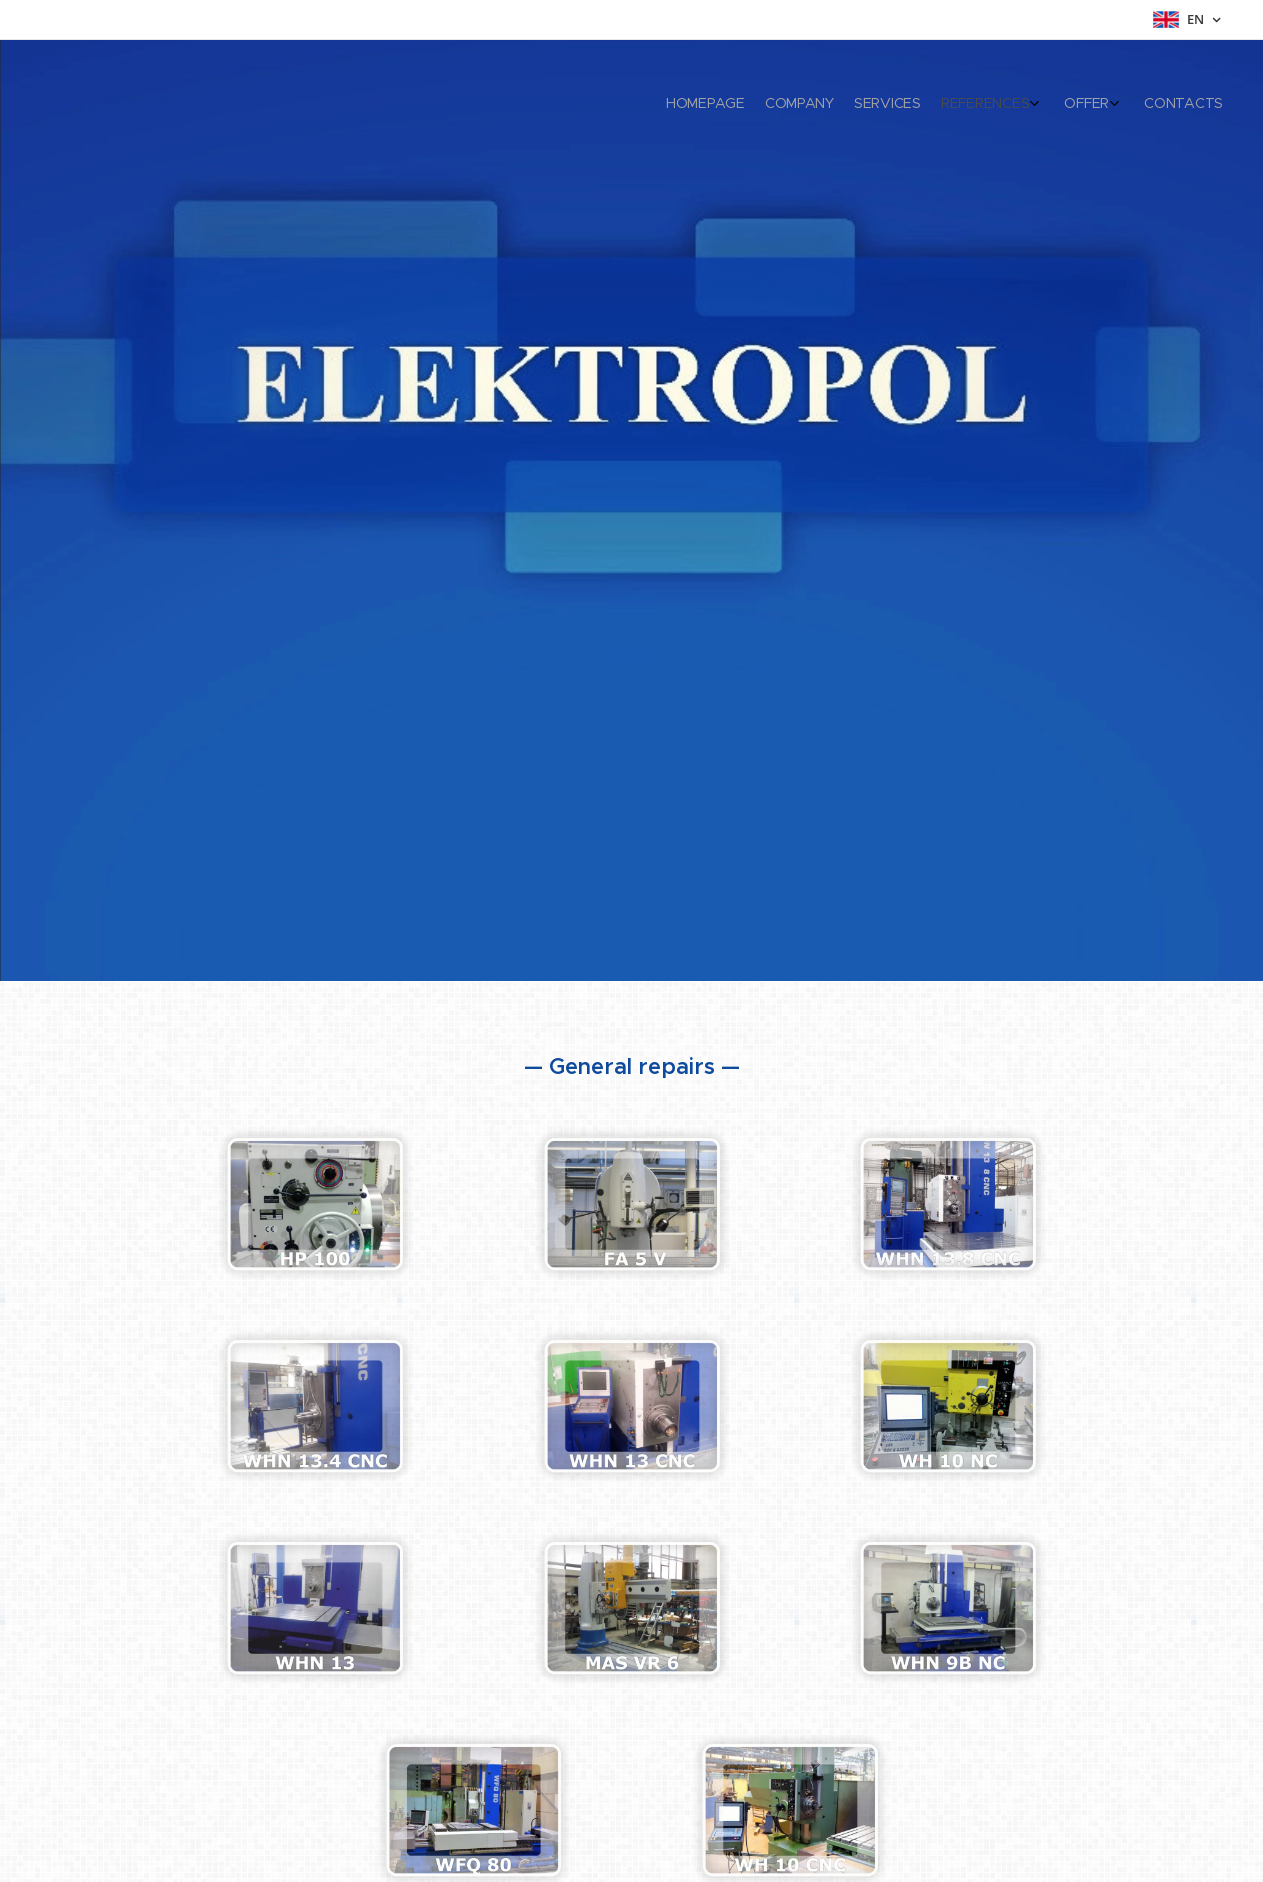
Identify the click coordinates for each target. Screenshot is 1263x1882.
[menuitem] (1095, 105)
